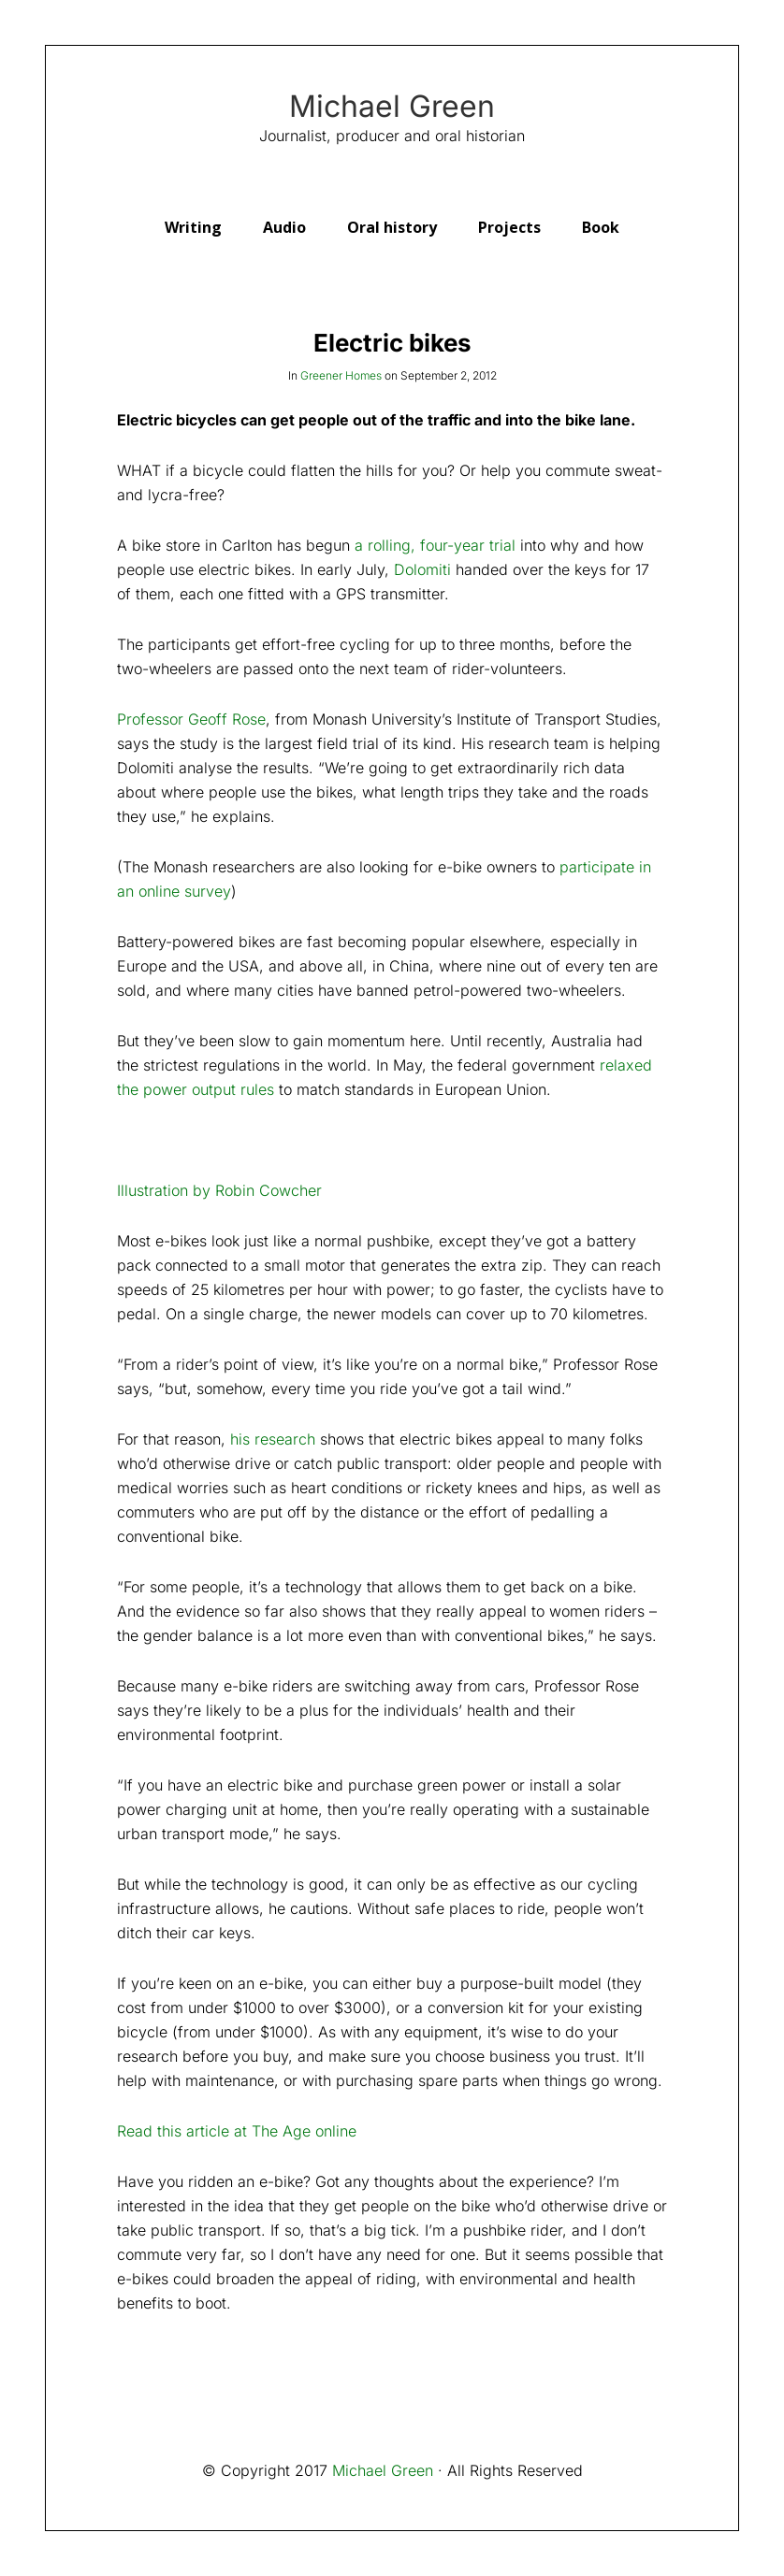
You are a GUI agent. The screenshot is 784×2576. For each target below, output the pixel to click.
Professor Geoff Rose (191, 719)
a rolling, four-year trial (435, 545)
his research (272, 1439)
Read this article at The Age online (236, 2131)
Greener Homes (341, 375)
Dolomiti (422, 569)
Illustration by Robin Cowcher (219, 1190)
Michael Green (392, 106)
